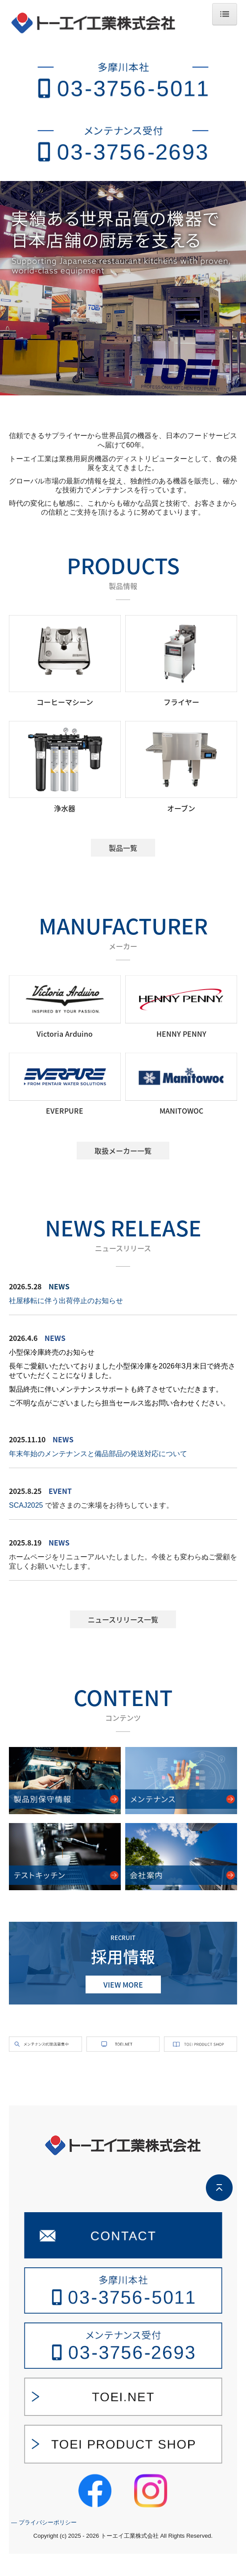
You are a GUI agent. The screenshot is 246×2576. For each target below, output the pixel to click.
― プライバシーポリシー (44, 2544)
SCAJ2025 (26, 1505)
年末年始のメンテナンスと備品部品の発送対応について (98, 1453)
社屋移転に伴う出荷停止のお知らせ (66, 1300)
